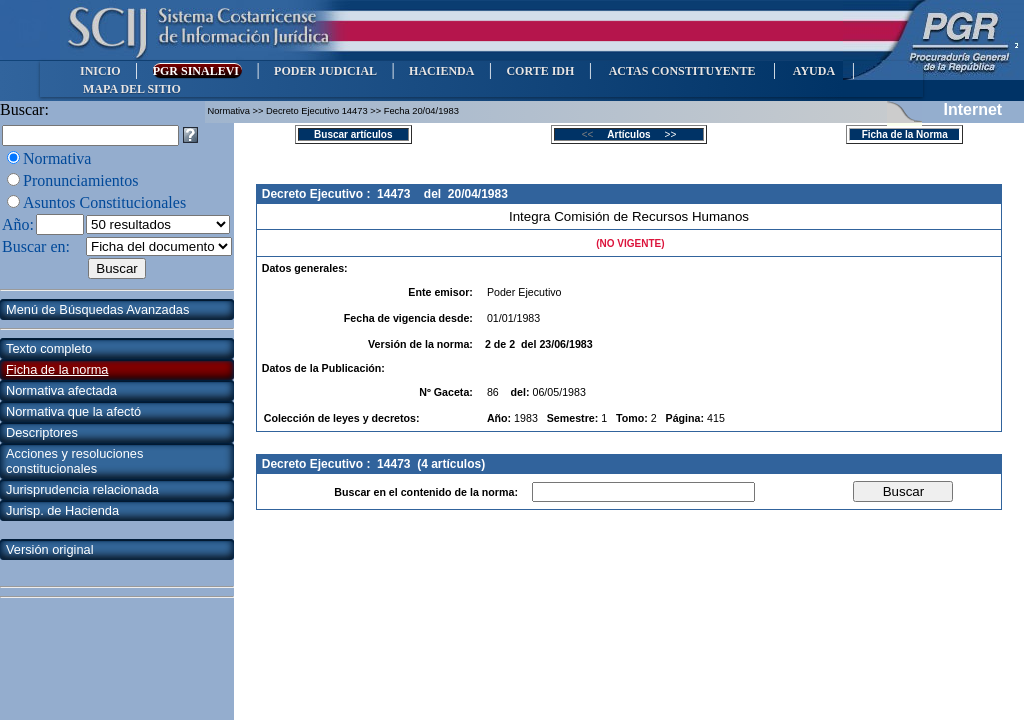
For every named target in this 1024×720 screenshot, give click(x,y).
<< (593, 134)
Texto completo (49, 348)
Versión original (50, 549)
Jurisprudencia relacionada (82, 489)
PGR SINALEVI (197, 71)
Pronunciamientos (81, 180)
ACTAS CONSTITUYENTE (682, 71)
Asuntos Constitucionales (104, 202)
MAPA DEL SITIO (132, 89)
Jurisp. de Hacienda (62, 510)
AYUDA (813, 71)
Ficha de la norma (57, 369)
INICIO (100, 71)
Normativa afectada (61, 390)
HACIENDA (441, 71)
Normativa (57, 158)
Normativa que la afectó (73, 411)
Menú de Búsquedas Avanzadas (97, 309)
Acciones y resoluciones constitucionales (74, 461)
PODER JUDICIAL (325, 71)
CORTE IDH (540, 71)
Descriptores (42, 432)
